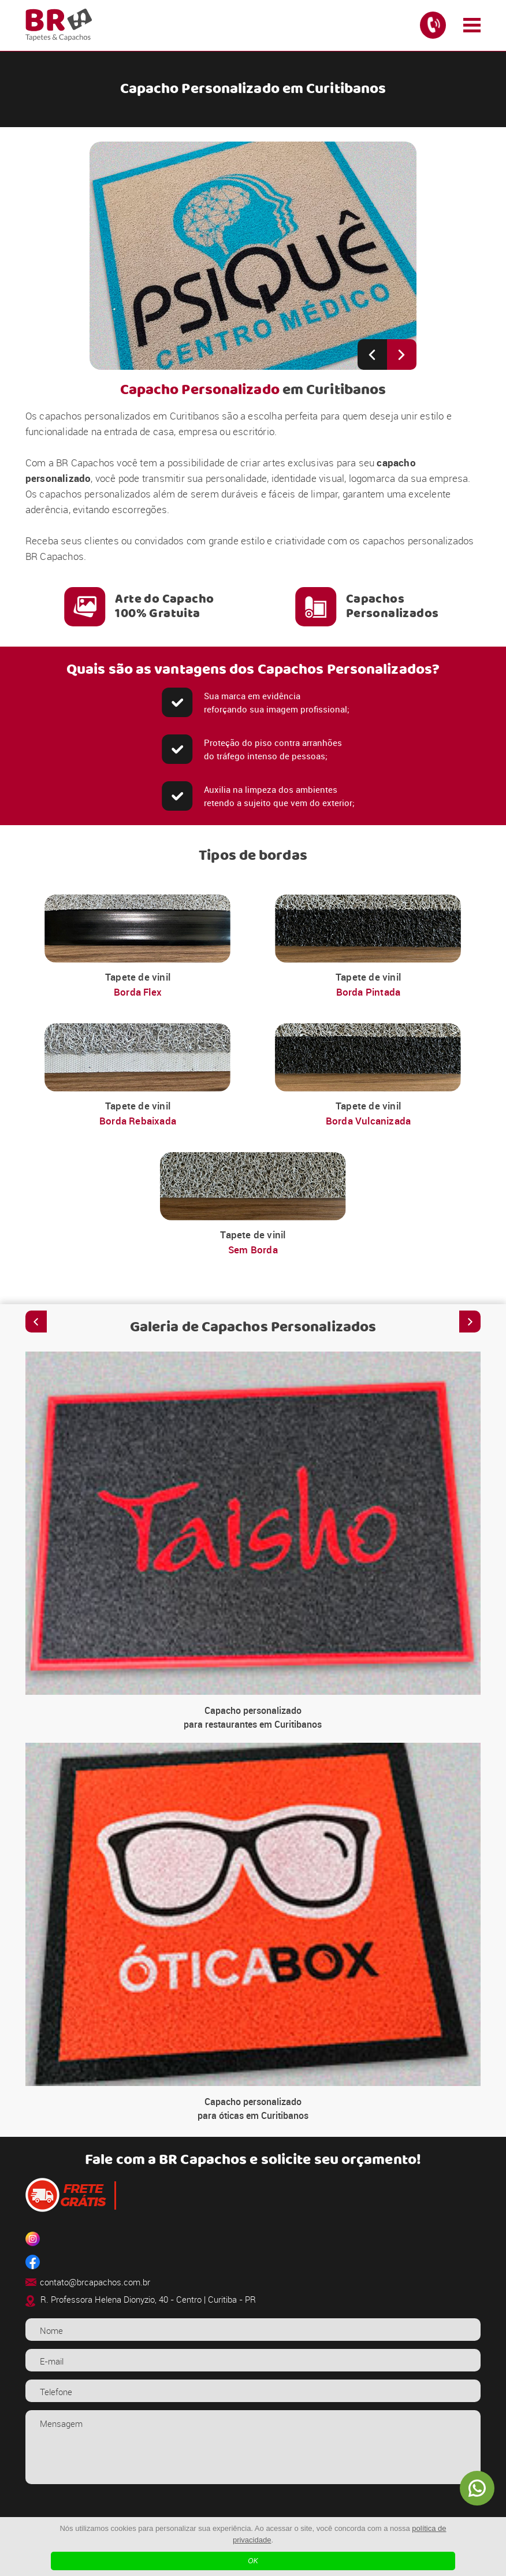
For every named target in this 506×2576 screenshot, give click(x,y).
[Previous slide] (372, 354)
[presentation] (252, 2515)
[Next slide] (401, 354)
